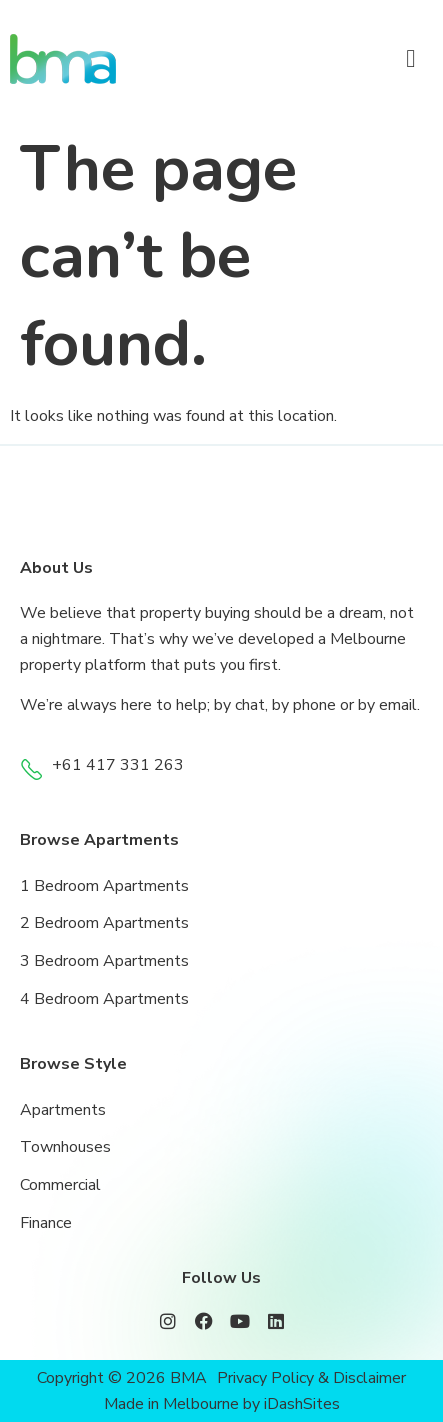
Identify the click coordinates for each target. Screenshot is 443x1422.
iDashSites (302, 1404)
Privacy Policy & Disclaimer (311, 1378)
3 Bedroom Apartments (104, 961)
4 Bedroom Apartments (104, 999)
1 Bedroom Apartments (104, 886)
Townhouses (65, 1147)
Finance (46, 1223)
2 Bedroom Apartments (104, 923)
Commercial (60, 1185)
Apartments (63, 1110)
